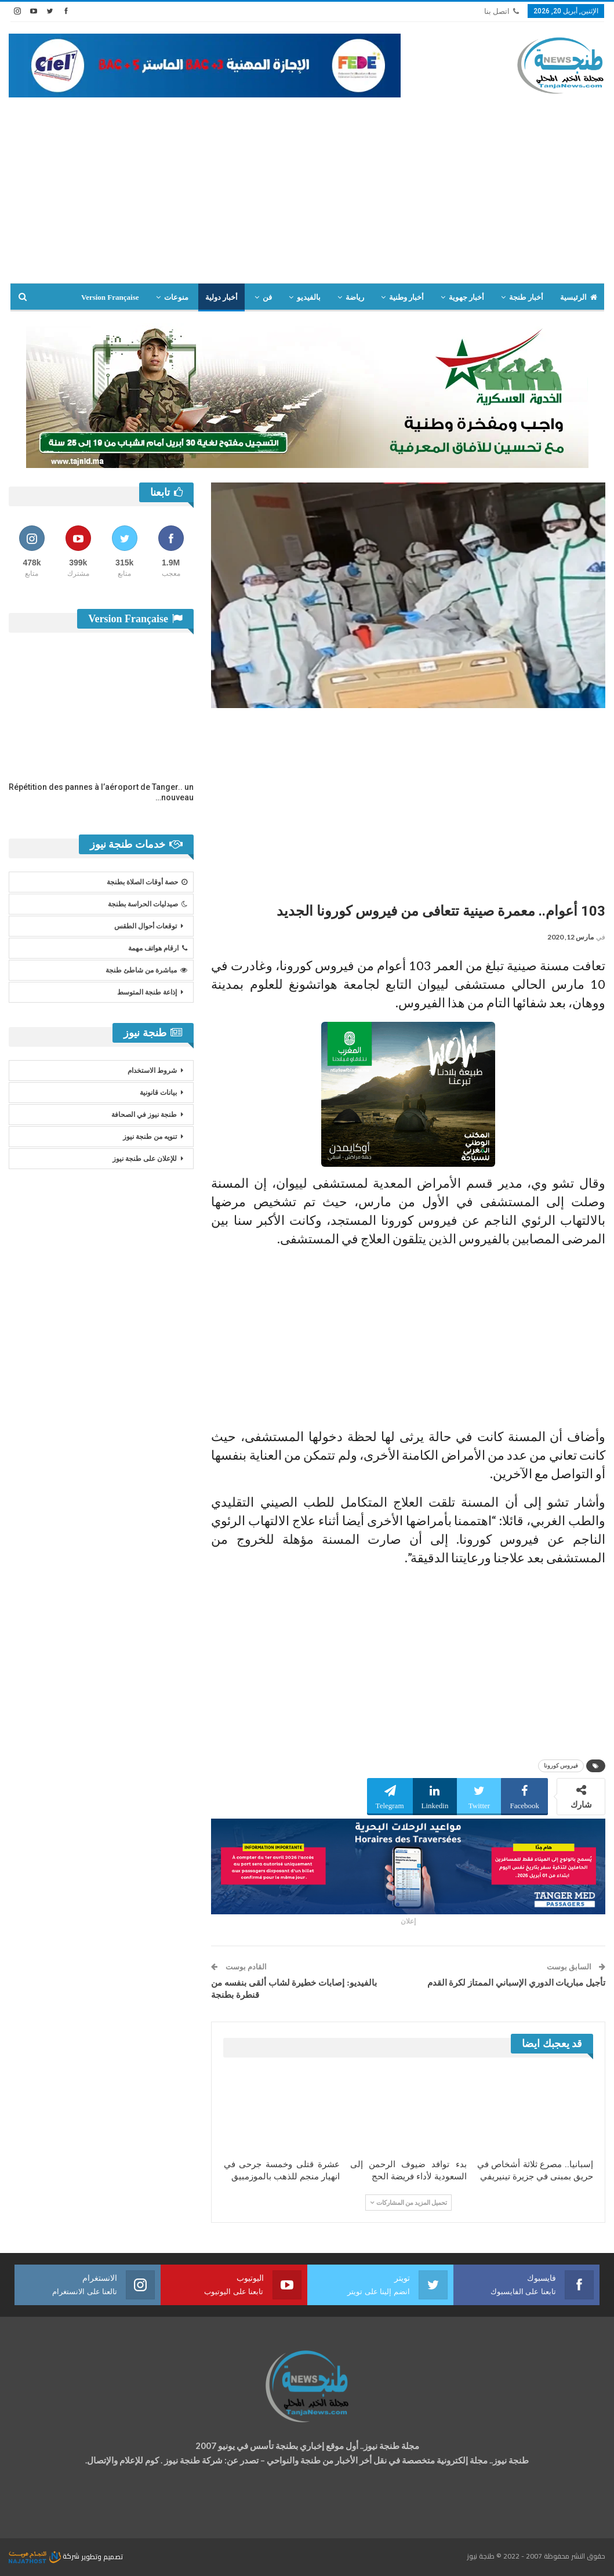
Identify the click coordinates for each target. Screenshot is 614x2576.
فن (267, 297)
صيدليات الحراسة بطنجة (147, 904)
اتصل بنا (501, 11)
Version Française (110, 297)
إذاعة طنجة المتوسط (147, 992)
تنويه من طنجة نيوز (150, 1137)
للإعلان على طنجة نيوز (144, 1159)
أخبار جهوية (466, 297)
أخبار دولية (221, 297)
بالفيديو (309, 297)
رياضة (355, 297)
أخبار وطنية (406, 297)
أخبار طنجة (526, 297)
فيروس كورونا (561, 1765)
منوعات (176, 297)
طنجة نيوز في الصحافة (144, 1115)
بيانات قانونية (158, 1093)
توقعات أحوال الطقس (145, 926)
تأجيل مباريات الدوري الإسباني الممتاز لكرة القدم (516, 1982)
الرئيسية (578, 297)
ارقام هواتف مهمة (157, 948)
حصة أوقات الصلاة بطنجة (147, 882)
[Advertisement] (307, 184)
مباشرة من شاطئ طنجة (146, 970)
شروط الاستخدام (152, 1070)
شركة (45, 2556)
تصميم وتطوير (102, 2556)
